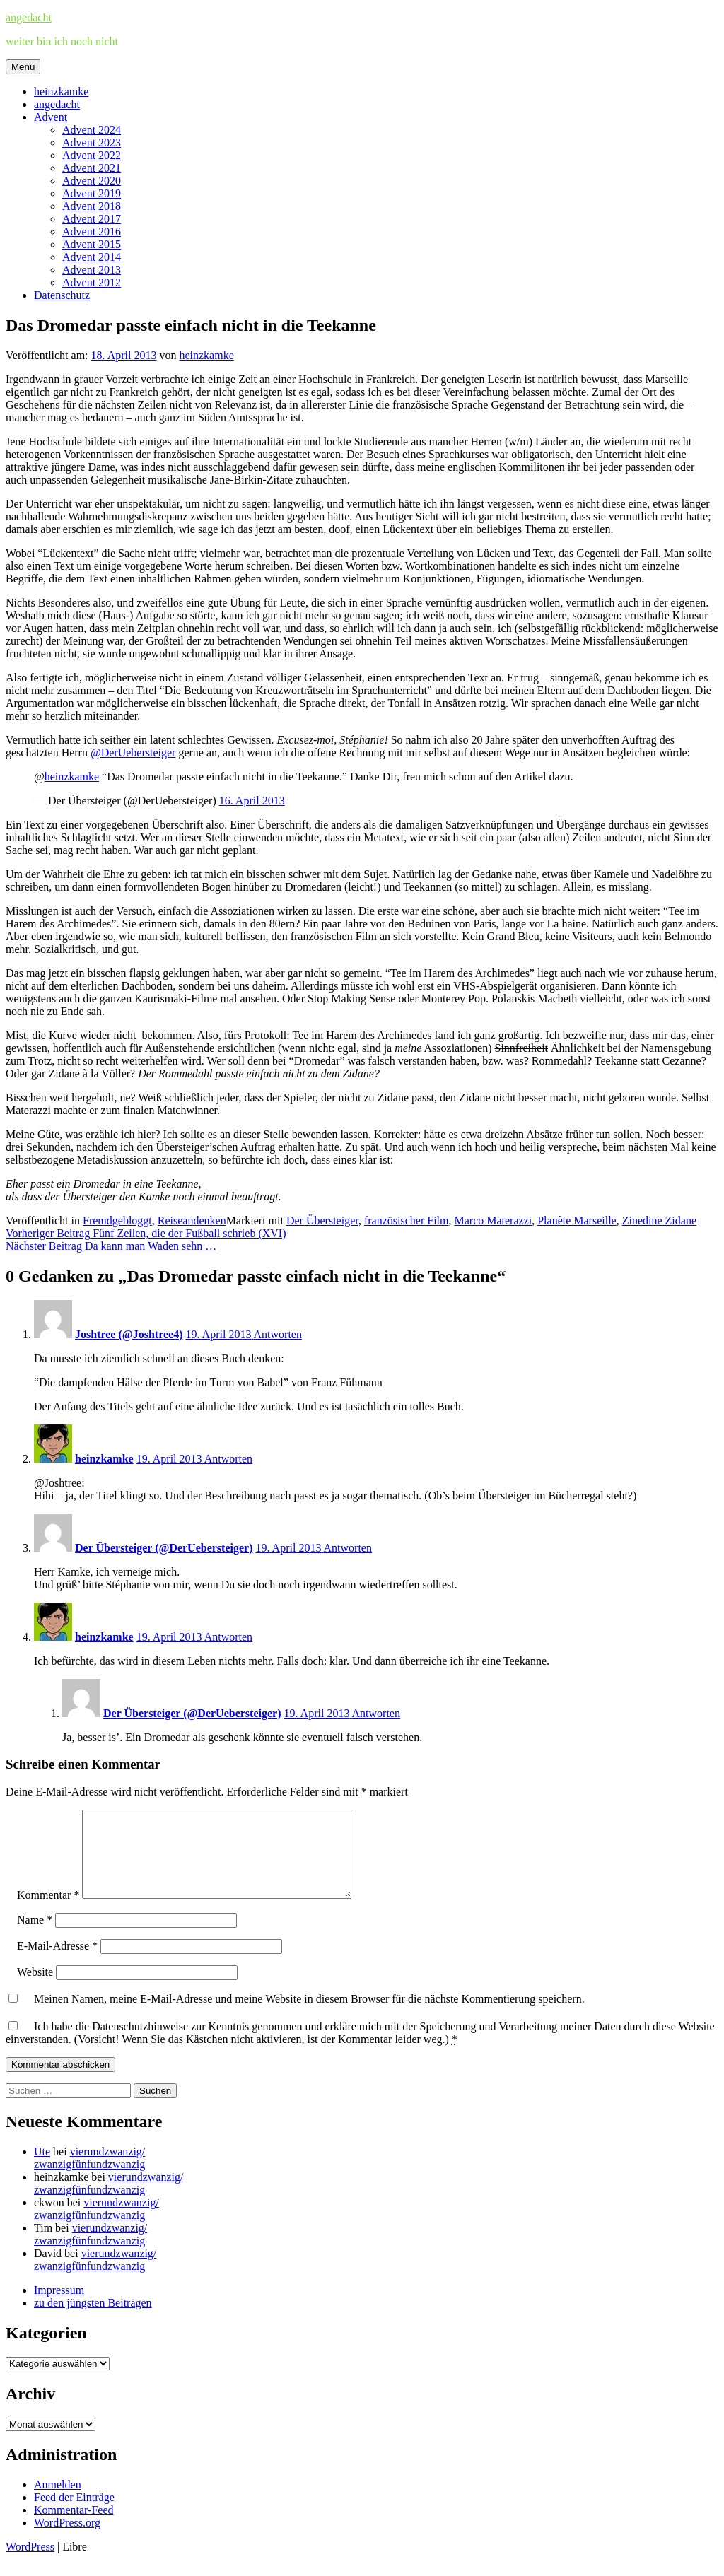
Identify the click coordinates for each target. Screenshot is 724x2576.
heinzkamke (61, 92)
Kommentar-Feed (74, 2527)
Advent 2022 (91, 155)
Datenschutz (62, 295)
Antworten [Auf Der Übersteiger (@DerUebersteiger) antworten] (348, 1548)
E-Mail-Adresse (57, 1963)
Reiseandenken (192, 1220)
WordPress (30, 2564)
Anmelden (57, 2501)
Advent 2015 (91, 244)
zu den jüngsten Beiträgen (93, 2320)
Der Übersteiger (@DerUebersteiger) (164, 1548)
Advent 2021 (91, 168)
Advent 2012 (91, 282)
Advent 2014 (91, 257)
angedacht (29, 17)
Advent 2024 (91, 130)
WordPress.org (67, 2540)
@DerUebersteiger (132, 753)
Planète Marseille (577, 1220)
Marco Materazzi (493, 1220)
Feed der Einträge (74, 2514)
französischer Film (406, 1220)
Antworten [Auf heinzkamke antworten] (228, 1459)
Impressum (59, 2307)
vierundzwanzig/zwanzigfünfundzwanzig (89, 2174)
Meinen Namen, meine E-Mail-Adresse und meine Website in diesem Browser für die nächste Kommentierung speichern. (309, 2016)
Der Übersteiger (322, 1220)
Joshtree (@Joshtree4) (128, 1334)
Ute (42, 2168)
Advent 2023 (91, 142)
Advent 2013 (91, 270)
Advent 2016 (91, 232)
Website (35, 1989)
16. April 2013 (252, 801)
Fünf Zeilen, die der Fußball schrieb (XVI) (146, 1233)
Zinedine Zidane (659, 1220)
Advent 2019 (91, 193)
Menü (23, 67)
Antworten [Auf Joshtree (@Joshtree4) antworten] (278, 1334)
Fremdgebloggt (117, 1220)
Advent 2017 (91, 219)
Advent (50, 117)
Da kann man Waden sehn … (111, 1246)
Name (34, 1937)
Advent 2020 (91, 181)
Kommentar (48, 1912)
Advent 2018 (91, 206)
